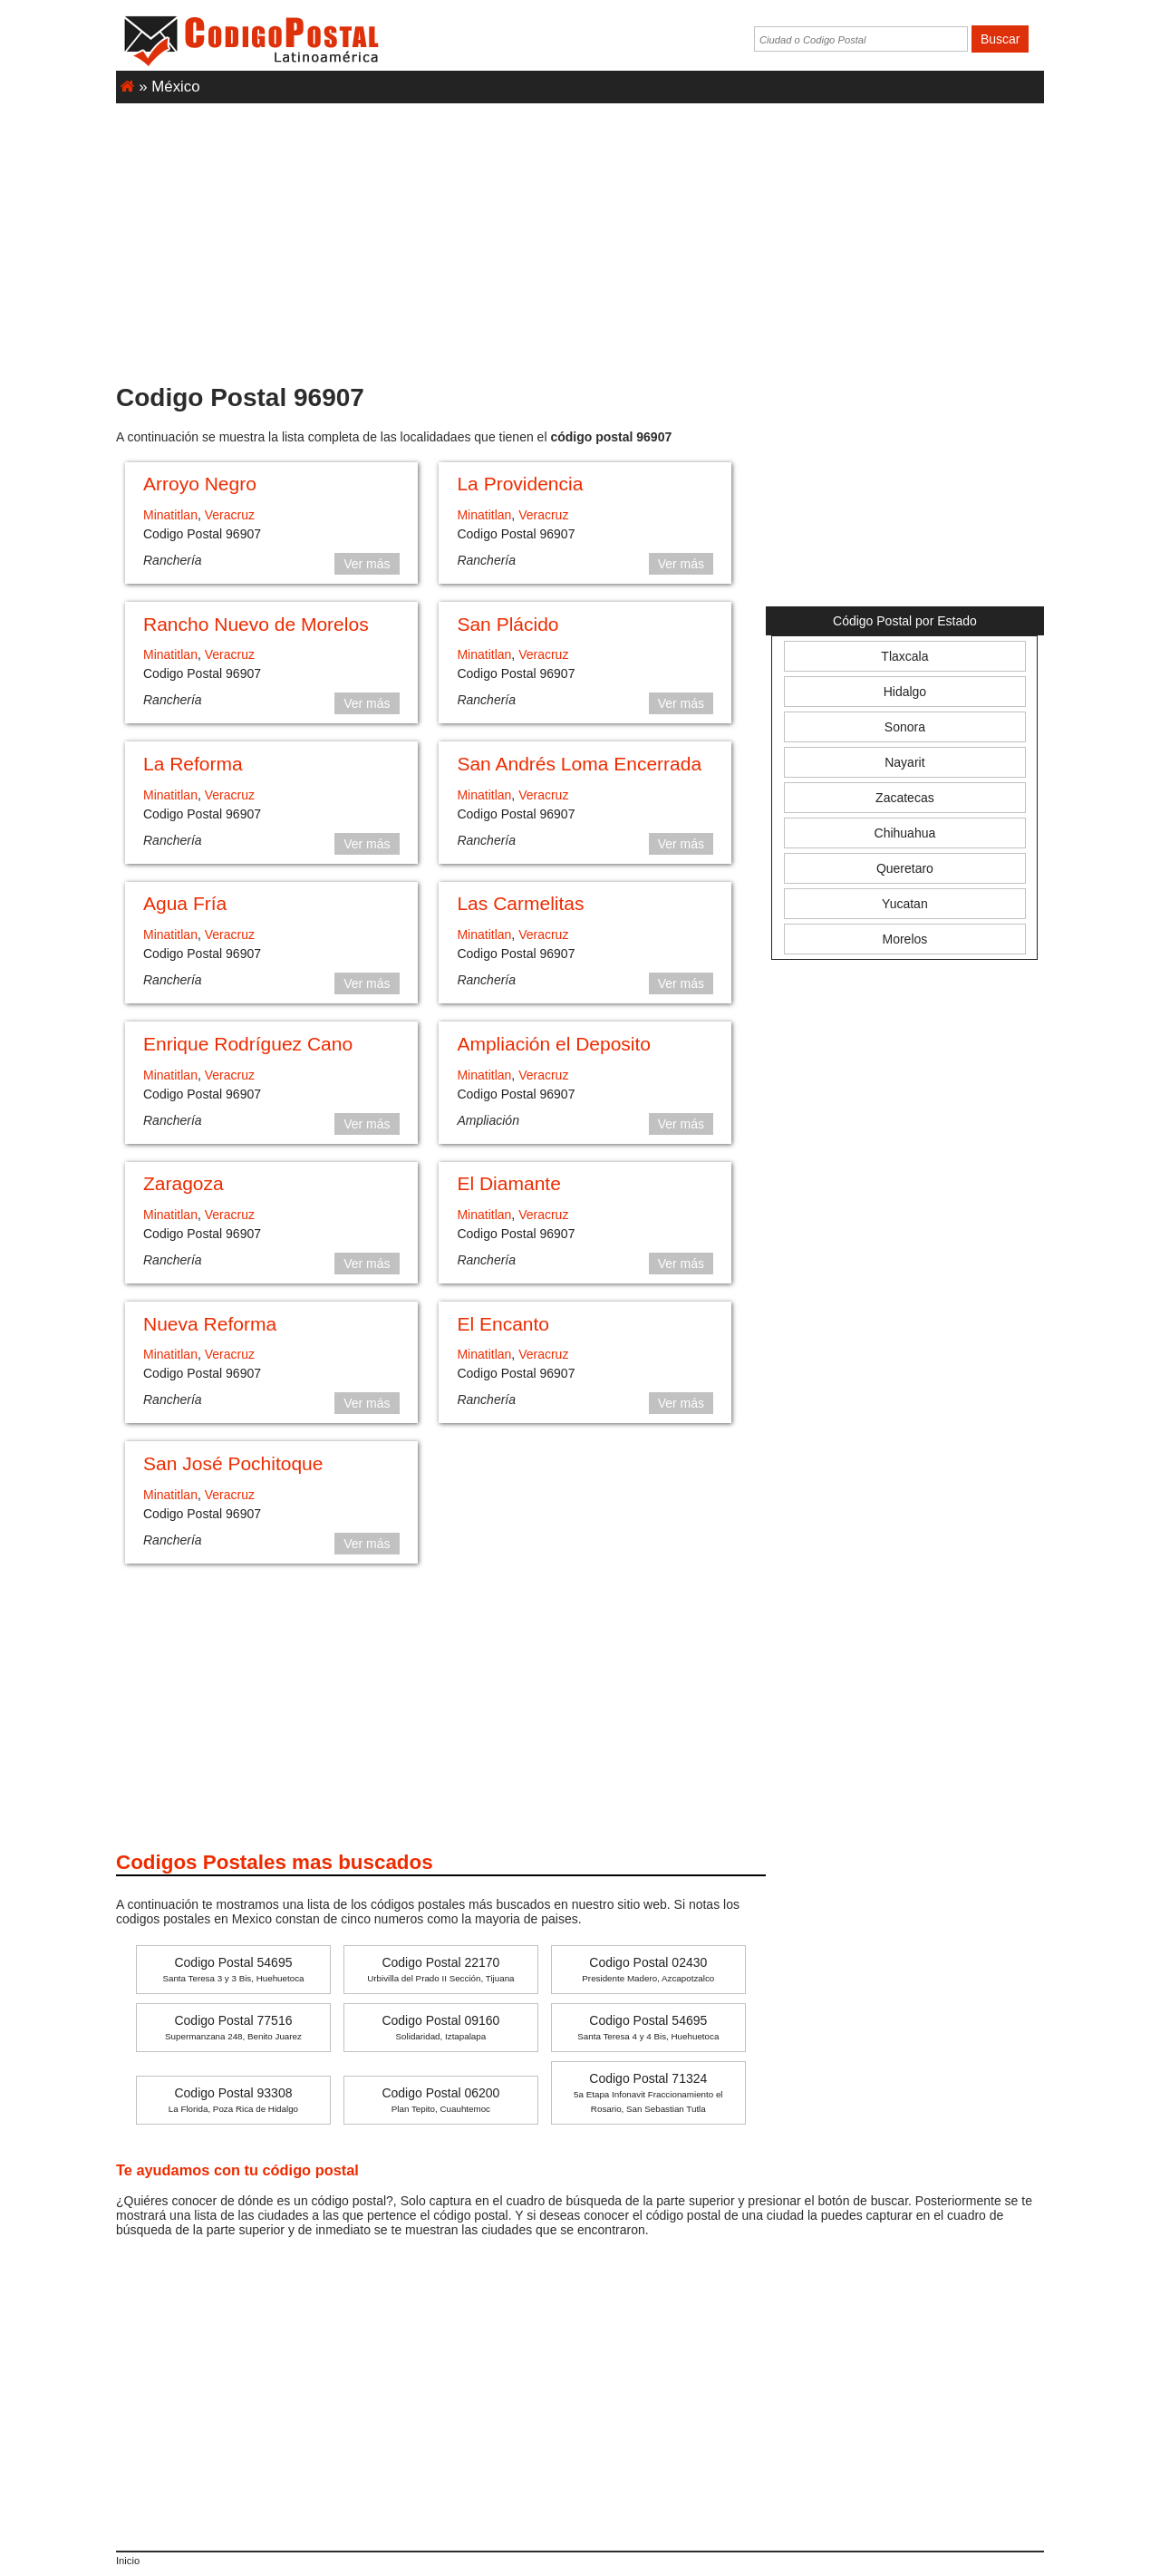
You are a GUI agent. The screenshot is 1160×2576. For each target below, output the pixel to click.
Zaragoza (183, 1183)
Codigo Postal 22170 (440, 1969)
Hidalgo (905, 691)
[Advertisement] (580, 235)
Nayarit (904, 762)
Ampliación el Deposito (554, 1043)
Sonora (904, 727)
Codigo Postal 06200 (440, 2100)
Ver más (366, 564)
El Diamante (508, 1183)
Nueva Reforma (209, 1323)
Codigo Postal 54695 (233, 1969)
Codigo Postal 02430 (648, 1969)
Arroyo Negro (199, 483)
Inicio (128, 2560)
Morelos (905, 939)
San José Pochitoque (233, 1463)
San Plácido (507, 624)
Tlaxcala (904, 656)
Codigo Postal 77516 (233, 2027)
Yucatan (905, 903)
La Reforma (193, 763)
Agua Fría (185, 903)
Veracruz (230, 515)
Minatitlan (170, 515)
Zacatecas (904, 797)
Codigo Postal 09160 (440, 2027)
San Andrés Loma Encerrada (579, 763)
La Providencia (520, 483)
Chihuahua (905, 833)
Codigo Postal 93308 (233, 2100)
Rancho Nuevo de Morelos (256, 624)
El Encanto (503, 1323)
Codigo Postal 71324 (648, 2092)
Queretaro (904, 868)
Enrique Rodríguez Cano (248, 1043)
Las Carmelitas (520, 903)
